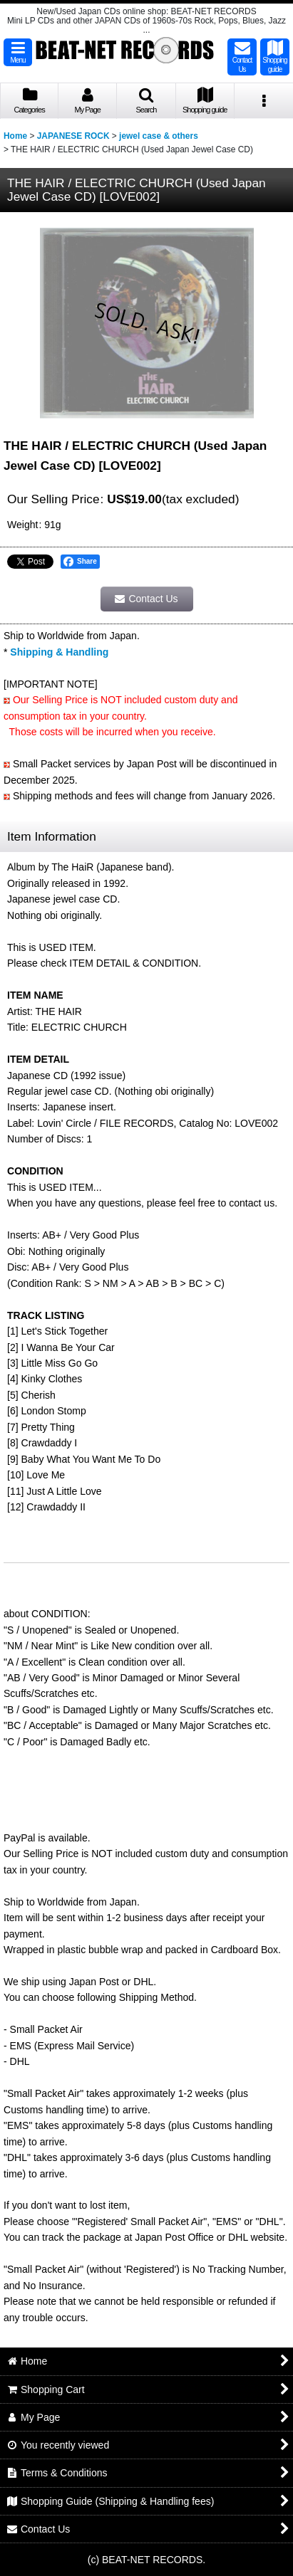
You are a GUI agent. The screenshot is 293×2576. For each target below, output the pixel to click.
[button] (18, 52)
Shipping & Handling (59, 652)
